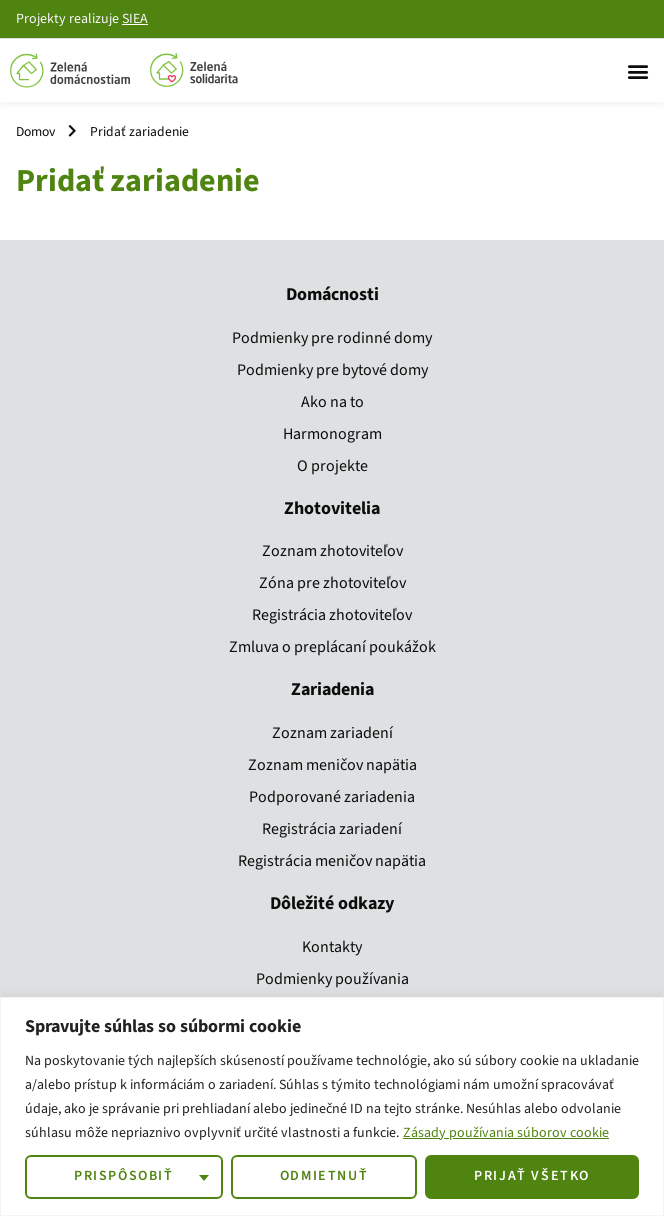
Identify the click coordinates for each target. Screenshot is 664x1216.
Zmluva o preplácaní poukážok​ (332, 647)
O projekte (332, 466)
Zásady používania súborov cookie (506, 1133)
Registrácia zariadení (332, 829)
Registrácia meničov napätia (332, 861)
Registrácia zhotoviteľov (332, 615)
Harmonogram (332, 434)
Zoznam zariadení (332, 733)
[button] (637, 70)
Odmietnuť (324, 1176)
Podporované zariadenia (332, 797)
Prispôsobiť (124, 1176)
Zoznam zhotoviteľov (332, 551)
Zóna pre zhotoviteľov (332, 583)
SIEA (135, 19)
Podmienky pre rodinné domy (332, 338)
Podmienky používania (332, 979)
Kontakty (332, 947)
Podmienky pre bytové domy (332, 370)
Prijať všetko (532, 1176)
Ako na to (332, 402)
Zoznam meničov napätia (332, 765)
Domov (35, 131)
